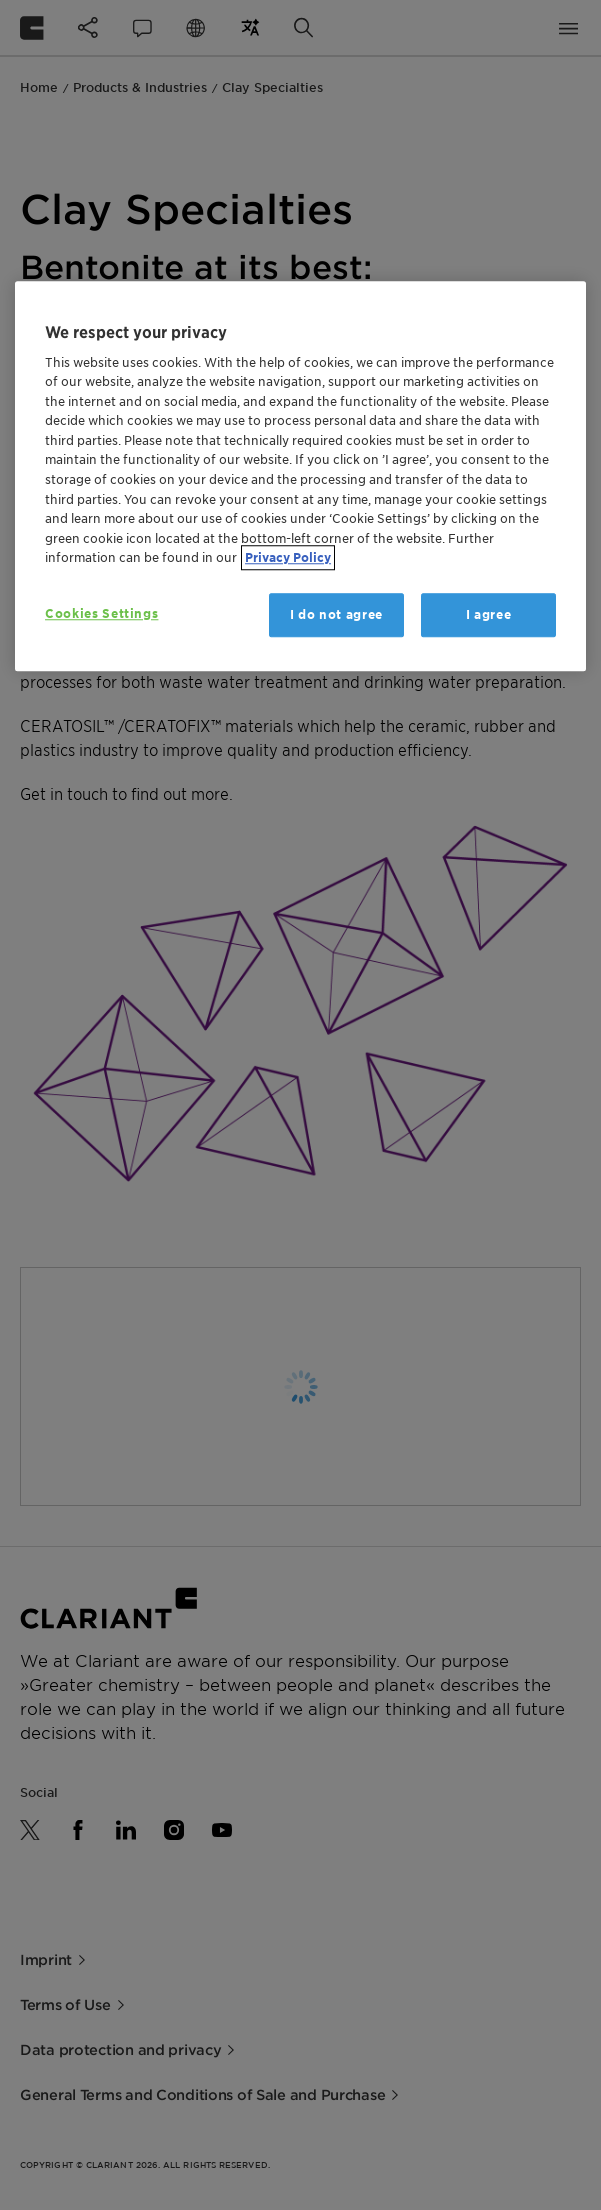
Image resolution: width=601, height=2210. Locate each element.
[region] (300, 476)
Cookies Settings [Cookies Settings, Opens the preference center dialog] (101, 613)
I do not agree (336, 614)
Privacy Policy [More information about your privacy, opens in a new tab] (288, 557)
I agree (489, 614)
